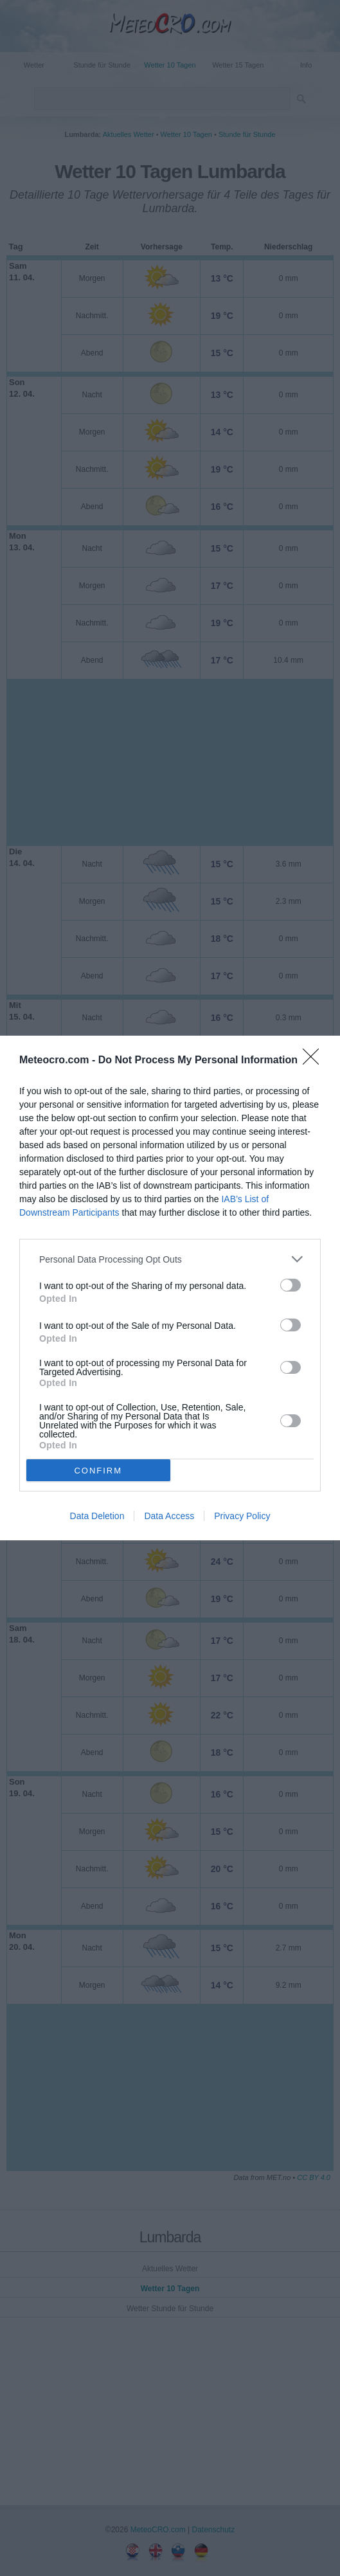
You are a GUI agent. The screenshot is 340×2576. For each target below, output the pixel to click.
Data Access (169, 1516)
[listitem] (170, 1259)
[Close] (315, 1061)
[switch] (290, 1285)
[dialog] (170, 1288)
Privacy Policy (242, 1516)
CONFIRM (98, 1470)
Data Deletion (97, 1516)
